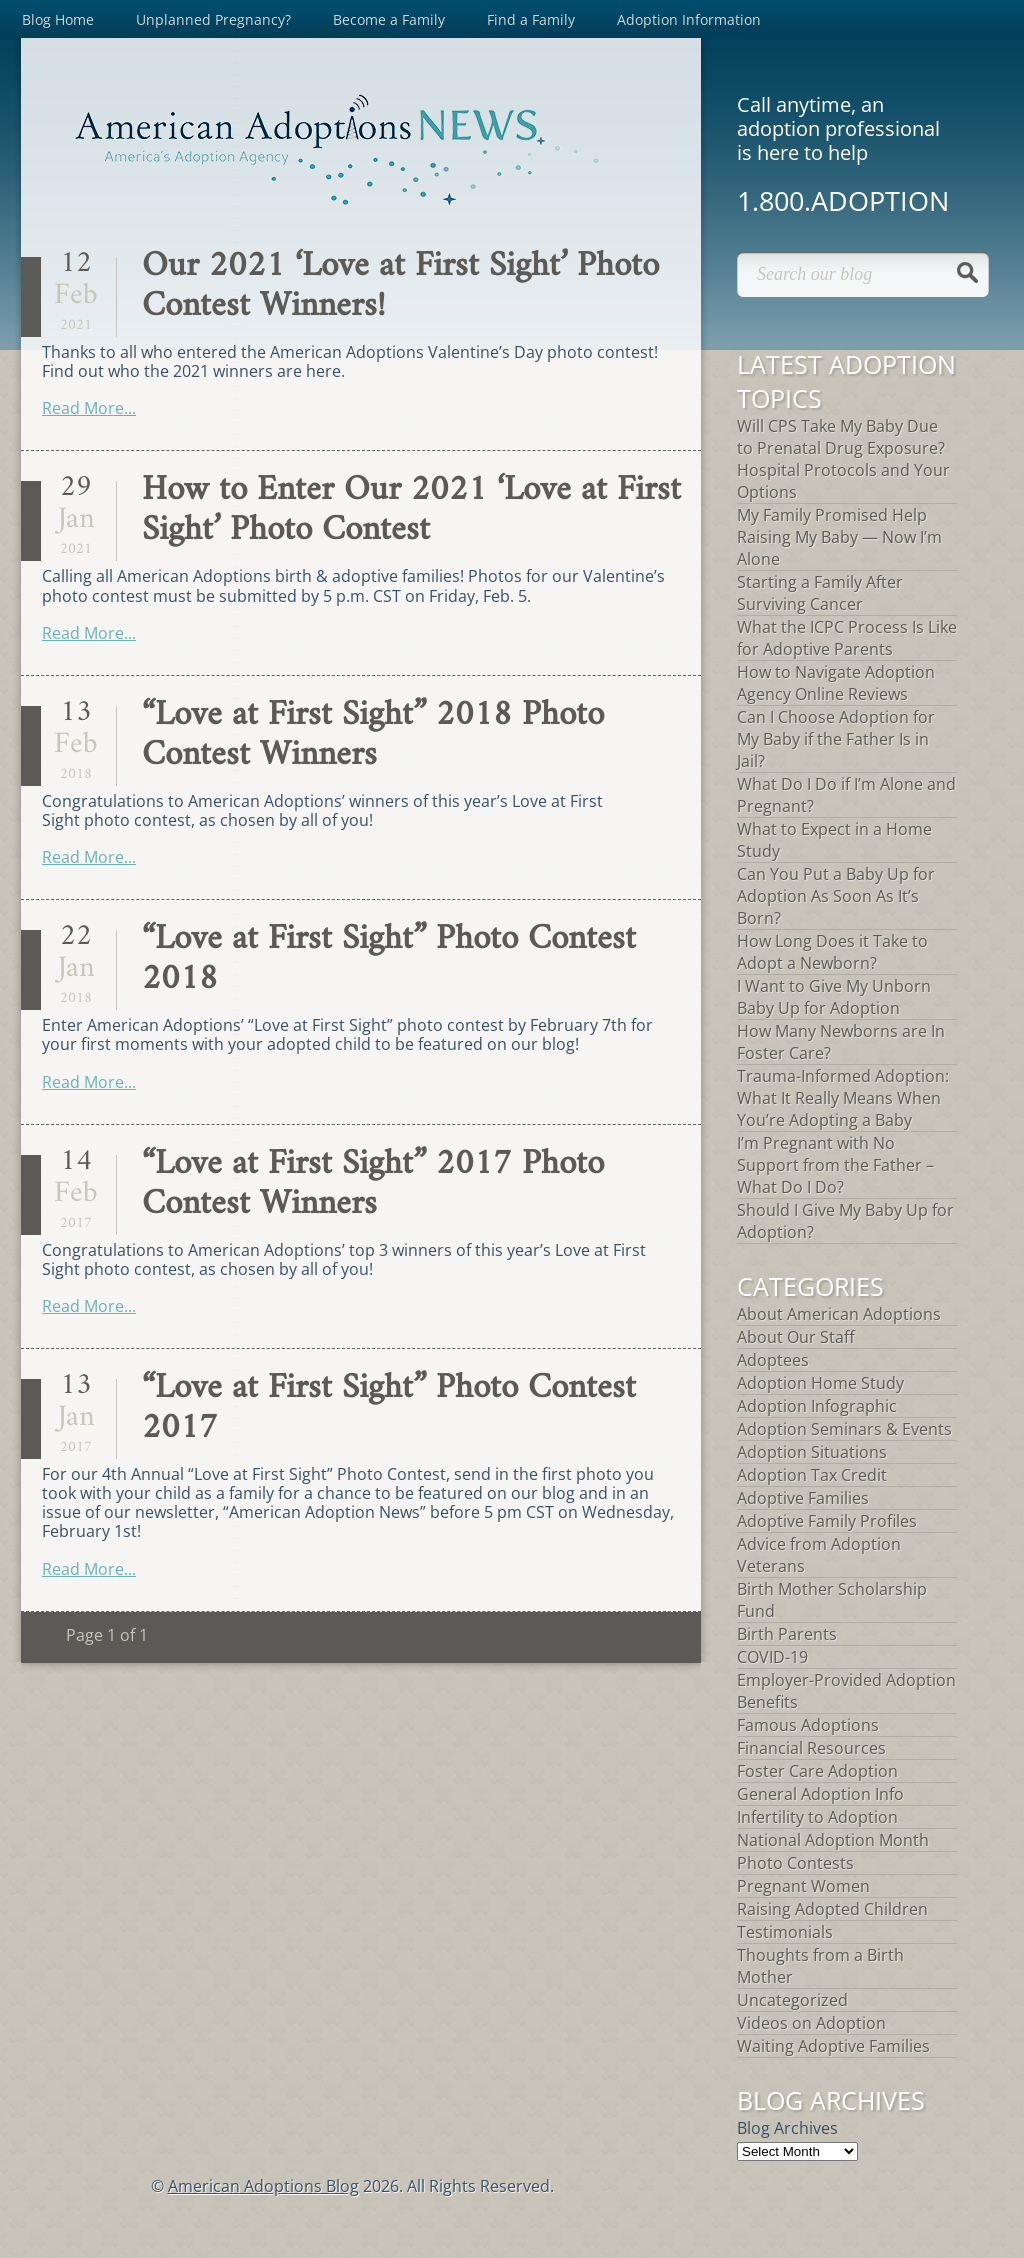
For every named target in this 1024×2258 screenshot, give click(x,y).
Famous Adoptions (808, 1725)
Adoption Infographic (817, 1406)
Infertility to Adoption (817, 1817)
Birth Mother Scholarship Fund (832, 1600)
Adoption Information (689, 19)
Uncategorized (792, 2000)
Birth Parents (787, 1634)
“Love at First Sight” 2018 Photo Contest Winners (373, 735)
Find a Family (531, 19)
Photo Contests (795, 1863)
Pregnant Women (803, 1886)
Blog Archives (787, 2128)
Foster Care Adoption (817, 1771)
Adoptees (773, 1360)
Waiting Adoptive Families (833, 2046)
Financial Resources (811, 1748)
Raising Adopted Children (832, 1909)
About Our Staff (796, 1337)
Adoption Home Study (820, 1383)
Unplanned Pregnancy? (213, 19)
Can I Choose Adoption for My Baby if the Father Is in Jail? (836, 739)
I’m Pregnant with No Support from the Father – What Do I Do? (835, 1165)
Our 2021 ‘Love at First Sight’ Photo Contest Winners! (400, 286)
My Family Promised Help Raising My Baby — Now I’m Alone (839, 537)
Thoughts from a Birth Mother (820, 1966)
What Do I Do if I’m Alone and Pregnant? (846, 795)
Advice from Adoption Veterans (819, 1555)
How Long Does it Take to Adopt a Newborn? (832, 952)
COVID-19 (772, 1657)
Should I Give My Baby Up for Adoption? (845, 1221)
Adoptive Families (803, 1498)
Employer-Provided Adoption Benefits (846, 1691)
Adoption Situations (812, 1452)
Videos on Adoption (811, 2023)
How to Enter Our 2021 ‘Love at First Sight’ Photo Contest (411, 510)
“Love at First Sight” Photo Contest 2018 (389, 959)
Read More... (89, 408)
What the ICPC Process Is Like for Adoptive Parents (847, 638)
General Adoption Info (820, 1794)
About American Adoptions (839, 1314)
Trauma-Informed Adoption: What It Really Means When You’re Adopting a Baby (843, 1098)
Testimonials (785, 1932)
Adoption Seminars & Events (844, 1429)
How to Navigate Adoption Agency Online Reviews (836, 683)
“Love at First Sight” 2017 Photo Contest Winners (373, 1184)
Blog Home (58, 19)
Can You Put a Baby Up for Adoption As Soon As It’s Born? (836, 896)
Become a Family (389, 19)
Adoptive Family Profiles (827, 1521)
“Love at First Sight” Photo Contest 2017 (389, 1408)
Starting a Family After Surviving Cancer (820, 593)
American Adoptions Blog (263, 2186)
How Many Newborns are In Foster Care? (841, 1042)
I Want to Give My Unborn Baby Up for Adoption (834, 997)
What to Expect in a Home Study (834, 840)
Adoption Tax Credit (812, 1475)
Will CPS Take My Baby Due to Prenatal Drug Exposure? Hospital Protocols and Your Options (843, 459)
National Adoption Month (833, 1840)
